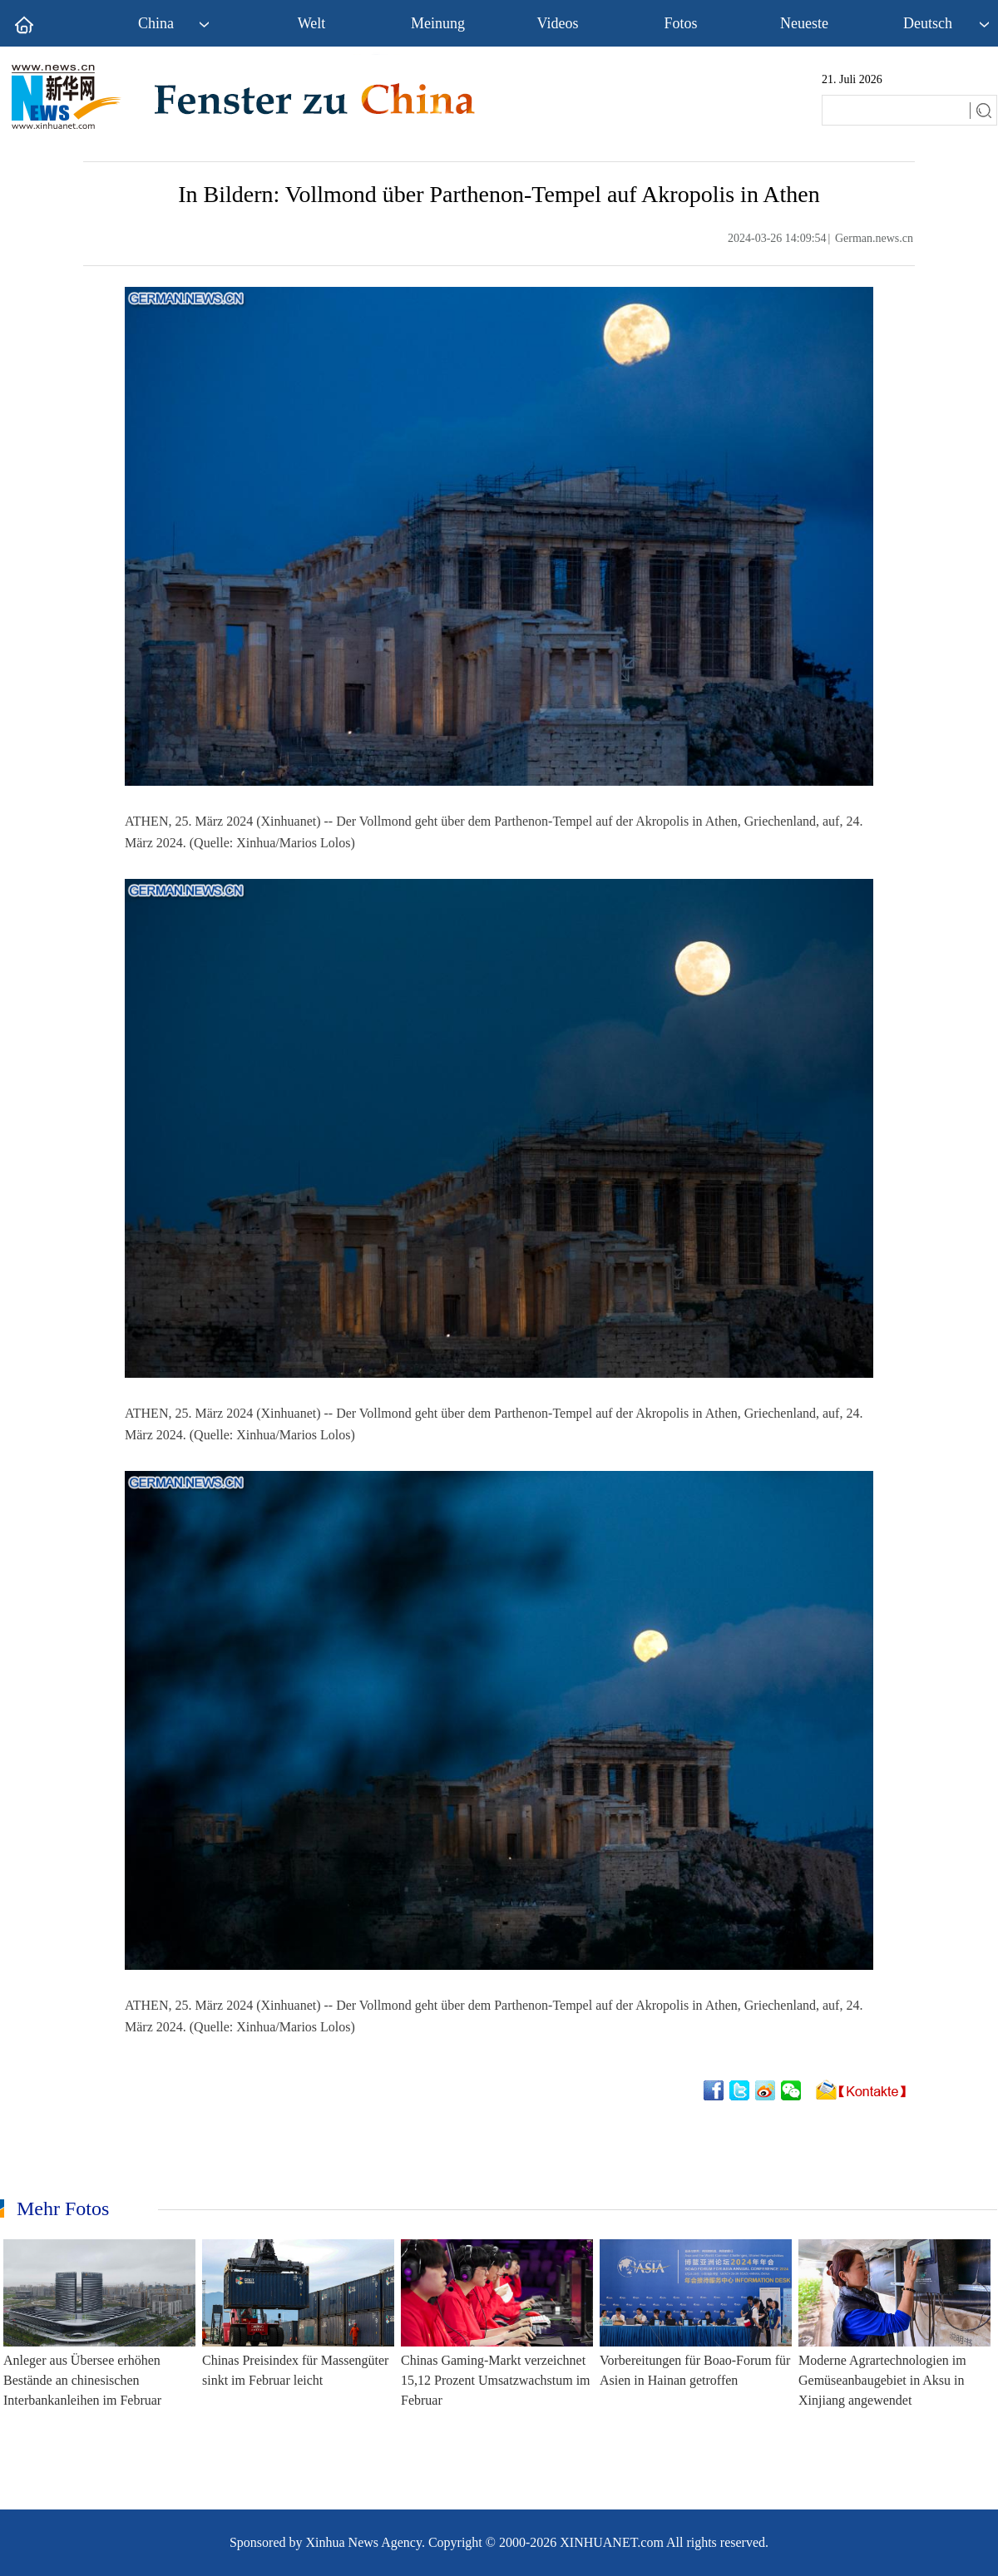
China (156, 23)
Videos (558, 23)
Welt (312, 23)
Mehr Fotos (63, 2208)
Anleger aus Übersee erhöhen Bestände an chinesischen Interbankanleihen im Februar (82, 2380)
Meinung (438, 23)
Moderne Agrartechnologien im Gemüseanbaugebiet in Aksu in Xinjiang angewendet (882, 2380)
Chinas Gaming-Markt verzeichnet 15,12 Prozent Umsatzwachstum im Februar (495, 2380)
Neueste (804, 23)
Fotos (680, 23)
